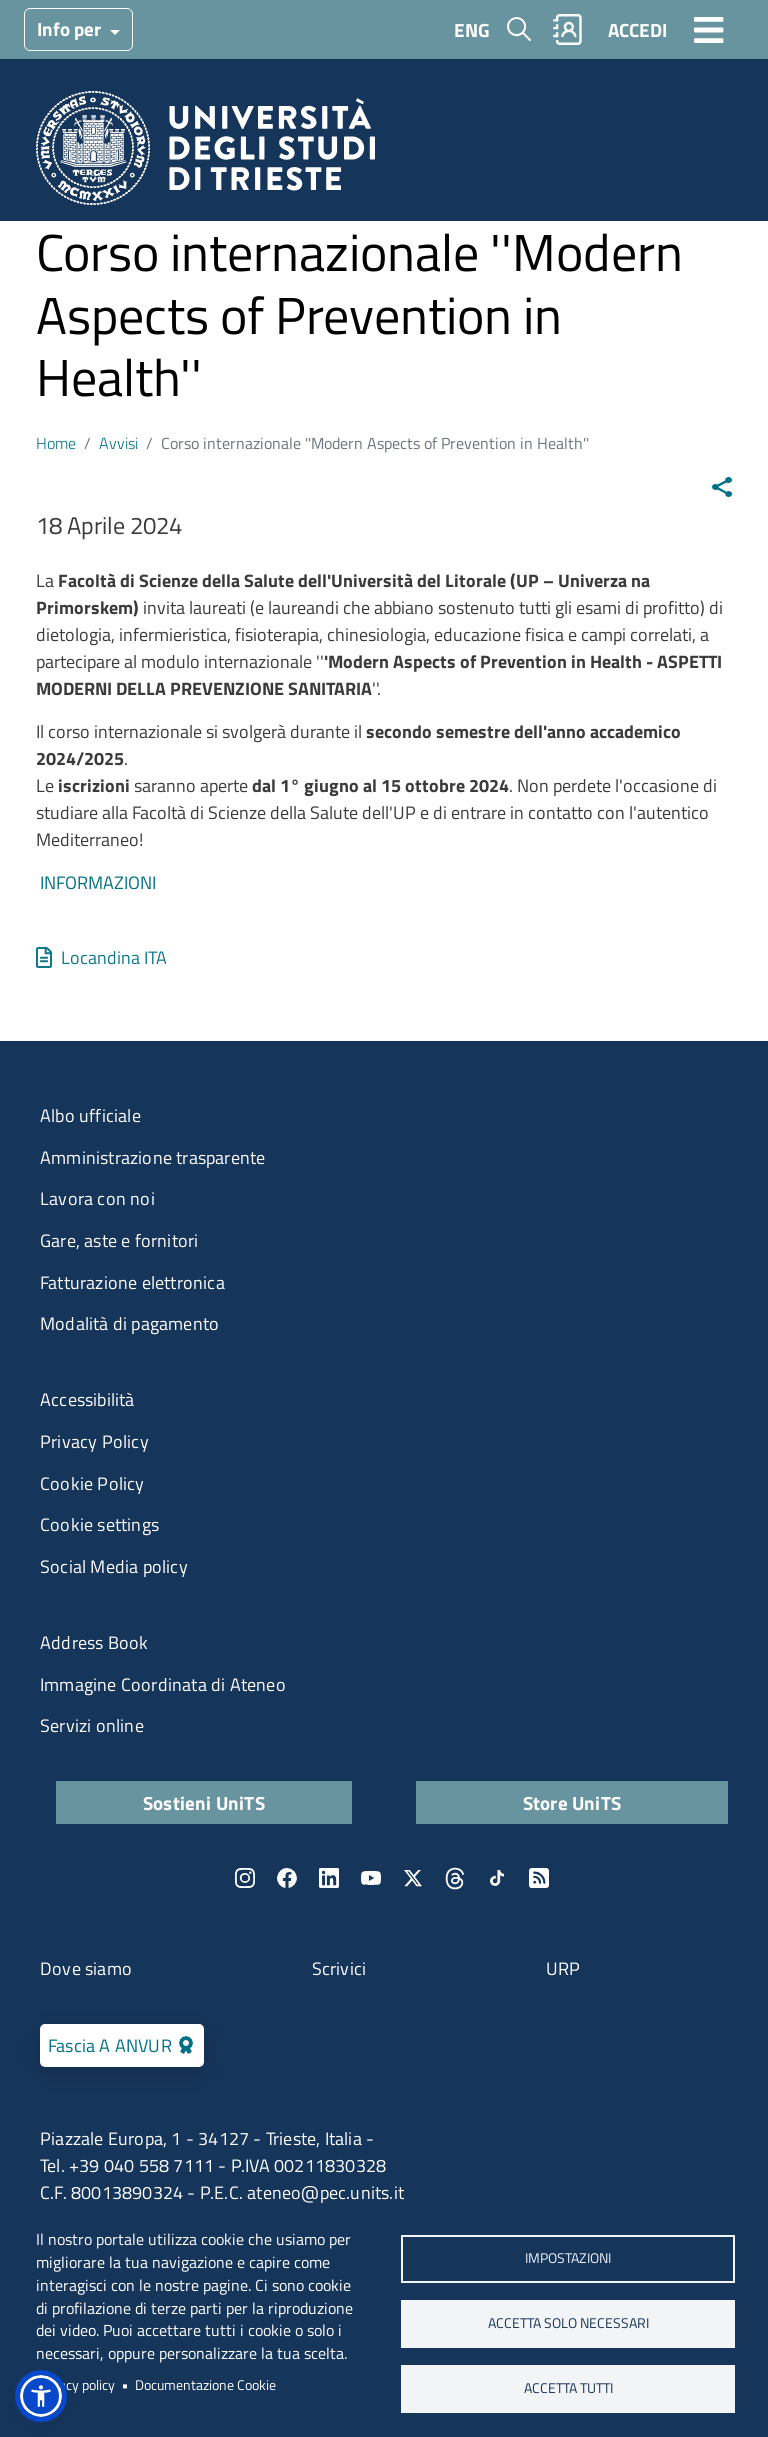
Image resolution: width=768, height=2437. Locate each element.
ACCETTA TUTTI (568, 2388)
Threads (455, 1878)
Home (56, 443)
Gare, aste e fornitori (119, 1240)
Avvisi (118, 443)
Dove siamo (86, 1968)
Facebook (287, 1878)
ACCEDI (637, 29)
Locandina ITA (114, 957)
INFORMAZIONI (98, 882)
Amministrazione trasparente (152, 1157)
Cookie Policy (92, 1483)
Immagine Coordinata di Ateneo (163, 1684)
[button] (41, 2396)
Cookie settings (99, 1524)
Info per (71, 28)
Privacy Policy (94, 1441)
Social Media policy (114, 1566)
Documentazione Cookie (205, 2385)
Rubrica (568, 29)
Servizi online (92, 1725)
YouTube (371, 1878)
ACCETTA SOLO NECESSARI (568, 2323)
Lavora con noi (97, 1198)
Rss (539, 1878)
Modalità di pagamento (129, 1323)
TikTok (497, 1878)
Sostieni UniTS (204, 1802)
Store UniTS (572, 1802)
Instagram (245, 1878)
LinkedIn (329, 1878)
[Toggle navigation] (709, 29)
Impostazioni (568, 2258)
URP (563, 1968)
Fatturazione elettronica (132, 1282)
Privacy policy (75, 2385)
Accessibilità (87, 1399)
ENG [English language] (472, 29)
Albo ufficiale (90, 1115)
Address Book (94, 1642)
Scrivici (339, 1968)
